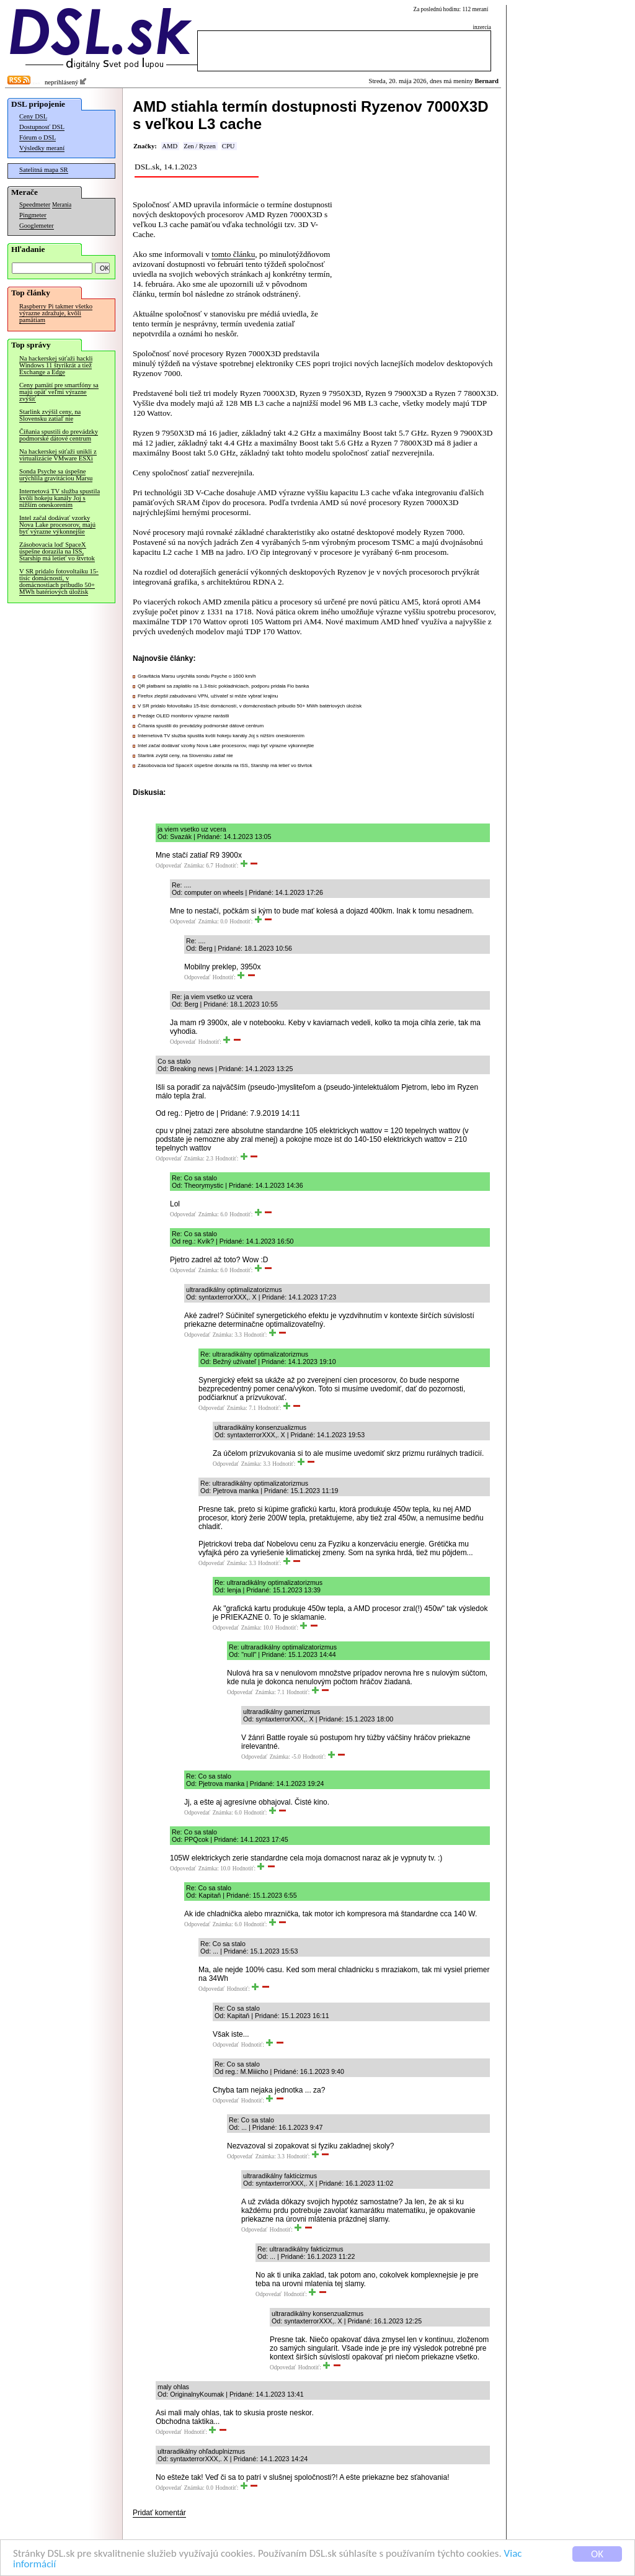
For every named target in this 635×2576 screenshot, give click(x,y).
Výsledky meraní (41, 148)
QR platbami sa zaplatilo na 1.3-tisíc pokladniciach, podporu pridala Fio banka (223, 686)
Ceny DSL (33, 116)
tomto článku (233, 254)
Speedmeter (34, 204)
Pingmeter (33, 215)
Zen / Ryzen (200, 146)
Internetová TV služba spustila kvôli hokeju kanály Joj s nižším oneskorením (59, 498)
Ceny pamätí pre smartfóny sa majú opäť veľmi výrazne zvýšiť (59, 392)
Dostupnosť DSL (41, 126)
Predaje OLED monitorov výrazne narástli (183, 716)
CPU (228, 146)
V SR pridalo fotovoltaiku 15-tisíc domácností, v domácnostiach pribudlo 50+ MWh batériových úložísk (59, 581)
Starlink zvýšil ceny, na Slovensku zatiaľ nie (50, 415)
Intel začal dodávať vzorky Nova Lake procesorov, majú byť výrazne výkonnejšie (57, 524)
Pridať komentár (159, 2512)
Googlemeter (36, 225)
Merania (61, 205)
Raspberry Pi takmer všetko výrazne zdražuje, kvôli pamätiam (55, 313)
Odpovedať (169, 866)
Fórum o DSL (37, 137)
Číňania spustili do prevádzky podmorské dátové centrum (58, 435)
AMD (169, 146)
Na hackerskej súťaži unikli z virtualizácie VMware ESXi (58, 455)
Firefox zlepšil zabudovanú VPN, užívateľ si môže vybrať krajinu (208, 696)
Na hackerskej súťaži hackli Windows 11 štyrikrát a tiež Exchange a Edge (55, 365)
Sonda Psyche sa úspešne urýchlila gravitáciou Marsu (55, 475)
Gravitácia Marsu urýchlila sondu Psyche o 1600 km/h (197, 676)
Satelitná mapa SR (43, 169)
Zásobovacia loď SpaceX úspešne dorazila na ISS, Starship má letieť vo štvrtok (57, 551)
